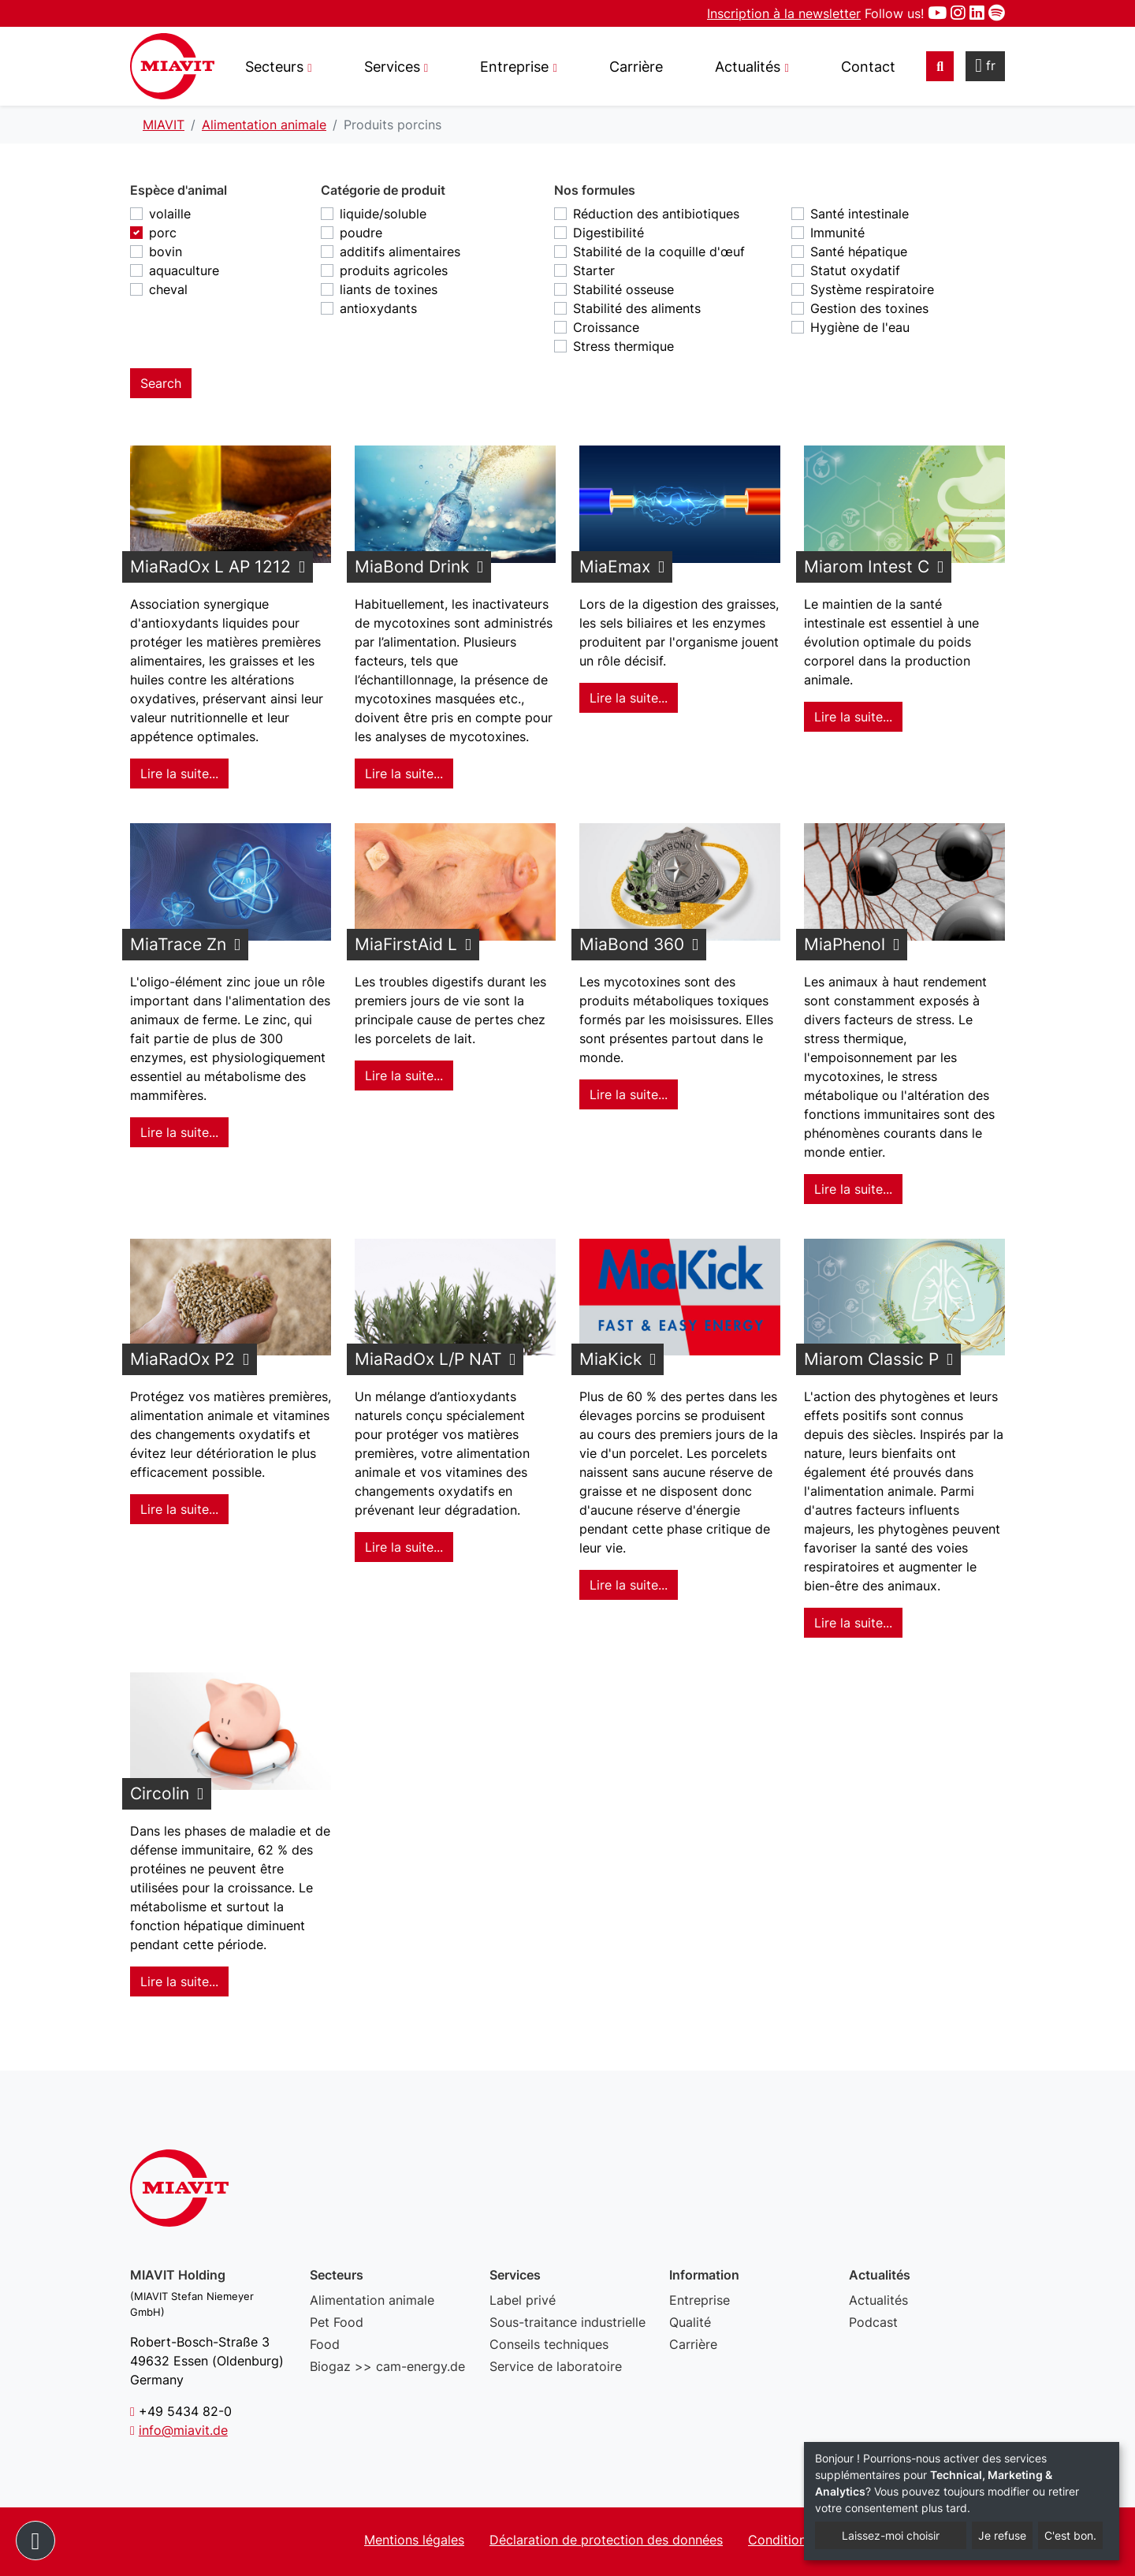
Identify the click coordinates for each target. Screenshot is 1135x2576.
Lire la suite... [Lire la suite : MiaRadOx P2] (179, 1509)
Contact (868, 66)
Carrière (636, 66)
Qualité (690, 2322)
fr (985, 65)
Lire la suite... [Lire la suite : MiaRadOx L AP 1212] (179, 773)
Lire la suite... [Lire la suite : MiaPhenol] (853, 1189)
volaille (170, 214)
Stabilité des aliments (637, 308)
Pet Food (336, 2322)
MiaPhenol (844, 944)
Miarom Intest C (866, 566)
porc (163, 232)
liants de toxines (388, 289)
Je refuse (1002, 2535)
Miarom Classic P (871, 1359)
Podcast (873, 2322)
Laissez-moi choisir (891, 2535)
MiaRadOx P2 (182, 1359)
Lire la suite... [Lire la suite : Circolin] (179, 1981)
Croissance (606, 327)
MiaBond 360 (631, 944)
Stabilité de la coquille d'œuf (659, 251)
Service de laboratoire (555, 2366)
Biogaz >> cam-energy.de (387, 2366)
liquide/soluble (383, 214)
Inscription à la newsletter (784, 13)
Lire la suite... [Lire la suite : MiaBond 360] (629, 1094)
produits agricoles (394, 270)
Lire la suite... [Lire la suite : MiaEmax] (629, 698)
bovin (165, 251)
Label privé (522, 2300)
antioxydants (378, 308)
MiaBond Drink (412, 566)
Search (160, 383)
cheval (168, 289)
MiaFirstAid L (406, 944)
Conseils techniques (548, 2344)
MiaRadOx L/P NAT (428, 1359)
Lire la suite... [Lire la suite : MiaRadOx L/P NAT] (404, 1547)
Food (325, 2344)
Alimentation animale (372, 2300)
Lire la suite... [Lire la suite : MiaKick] (629, 1585)
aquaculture (184, 270)
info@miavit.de (183, 2430)
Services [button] (392, 66)
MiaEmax (614, 566)
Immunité (837, 232)
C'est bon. (1070, 2535)
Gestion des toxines (869, 308)
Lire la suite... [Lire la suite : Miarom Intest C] (853, 717)
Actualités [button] (747, 66)
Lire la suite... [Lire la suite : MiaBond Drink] (404, 773)
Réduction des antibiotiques (656, 214)
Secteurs (274, 66)
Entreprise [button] (514, 66)
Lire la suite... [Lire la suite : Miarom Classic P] (853, 1623)
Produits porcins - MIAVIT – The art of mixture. (172, 66)
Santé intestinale (859, 214)
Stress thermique (623, 346)
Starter (594, 270)
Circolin (159, 1793)
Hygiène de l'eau (860, 327)
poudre (361, 232)
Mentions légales (414, 2540)
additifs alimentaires (400, 251)
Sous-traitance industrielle (567, 2322)
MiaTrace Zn (178, 944)
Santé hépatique (858, 251)
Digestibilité (608, 232)
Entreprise (699, 2300)
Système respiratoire (872, 289)
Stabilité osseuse (623, 289)
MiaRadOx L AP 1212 (210, 566)
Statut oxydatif (855, 270)
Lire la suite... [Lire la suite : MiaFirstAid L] (404, 1075)
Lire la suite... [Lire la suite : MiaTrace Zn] (179, 1132)
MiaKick (610, 1359)
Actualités (878, 2300)
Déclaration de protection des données (606, 2540)
